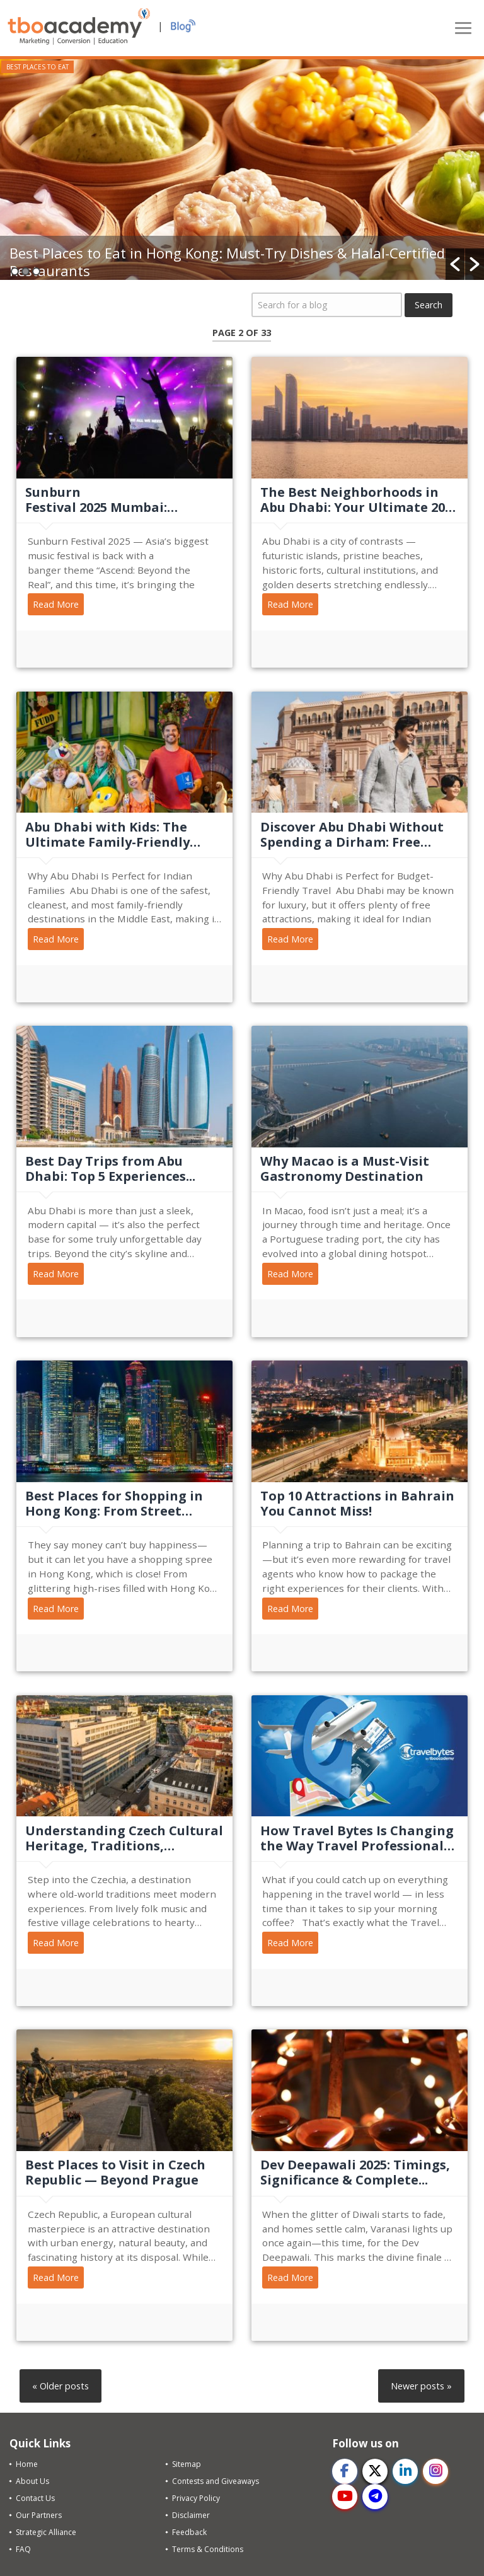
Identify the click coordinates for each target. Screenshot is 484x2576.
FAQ (23, 2549)
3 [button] (36, 271)
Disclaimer (191, 2515)
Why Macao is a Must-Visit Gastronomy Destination (344, 1169)
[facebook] (344, 2471)
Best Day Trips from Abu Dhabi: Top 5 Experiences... (110, 1169)
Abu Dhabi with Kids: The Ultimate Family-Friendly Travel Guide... (107, 835)
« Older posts (60, 2386)
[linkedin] (405, 2471)
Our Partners (39, 2515)
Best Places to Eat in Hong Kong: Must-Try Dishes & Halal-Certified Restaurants (227, 261)
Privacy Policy (196, 2498)
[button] (455, 264)
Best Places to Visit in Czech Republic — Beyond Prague (115, 2172)
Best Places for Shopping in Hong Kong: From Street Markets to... (114, 1503)
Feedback (189, 2532)
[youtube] (344, 2496)
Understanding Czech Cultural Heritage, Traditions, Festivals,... (124, 1838)
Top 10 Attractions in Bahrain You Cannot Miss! (357, 1503)
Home (27, 2464)
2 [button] (25, 271)
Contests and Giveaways (215, 2481)
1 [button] (15, 271)
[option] (242, 169)
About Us (32, 2481)
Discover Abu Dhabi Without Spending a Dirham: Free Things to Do (352, 835)
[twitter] (375, 2471)
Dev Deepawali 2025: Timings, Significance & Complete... (355, 2172)
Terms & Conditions (207, 2549)
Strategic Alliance (46, 2532)
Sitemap (186, 2464)
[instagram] (435, 2471)
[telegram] (375, 2496)
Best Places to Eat (37, 66)
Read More (56, 604)
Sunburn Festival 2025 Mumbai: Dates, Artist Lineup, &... (104, 500)
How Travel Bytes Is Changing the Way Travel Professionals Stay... (357, 1838)
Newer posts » (421, 2386)
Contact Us (35, 2498)
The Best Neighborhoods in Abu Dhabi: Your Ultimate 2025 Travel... (359, 500)
